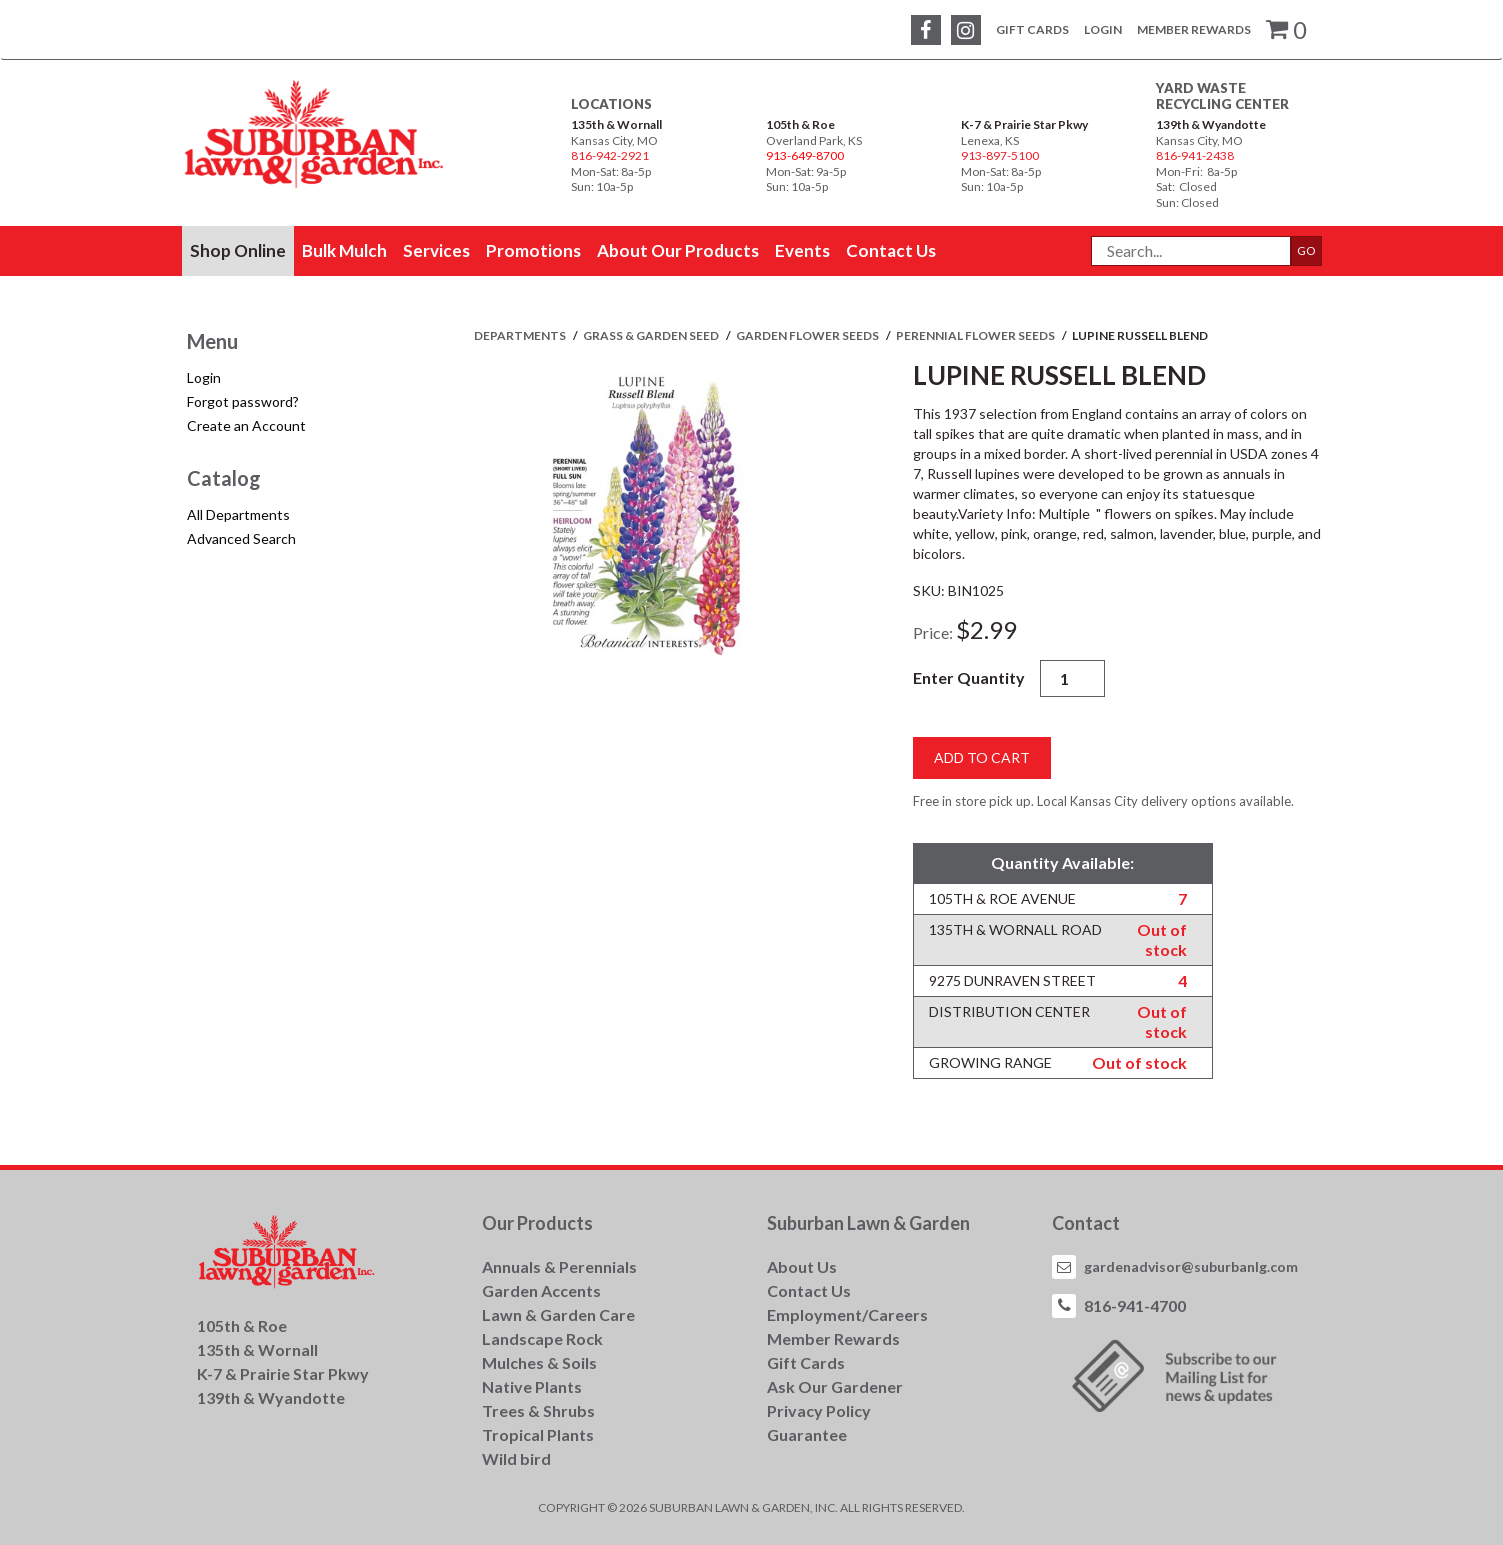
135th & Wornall (616, 124)
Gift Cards (1032, 29)
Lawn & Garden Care (558, 1314)
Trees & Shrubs (538, 1410)
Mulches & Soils (539, 1362)
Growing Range (990, 1062)
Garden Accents (541, 1290)
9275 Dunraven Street (1012, 980)
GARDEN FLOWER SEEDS (808, 335)
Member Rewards (1194, 29)
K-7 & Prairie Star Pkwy (1024, 124)
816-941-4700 (1135, 1305)
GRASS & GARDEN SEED (652, 335)
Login (1103, 29)
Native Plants (532, 1386)
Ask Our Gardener (835, 1386)
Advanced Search (241, 538)
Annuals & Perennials (559, 1266)
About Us (802, 1266)
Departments (521, 335)
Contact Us (809, 1290)
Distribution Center (1009, 1011)
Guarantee (807, 1434)
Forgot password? (243, 401)
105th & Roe (800, 124)
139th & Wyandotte (1211, 124)
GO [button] (1306, 250)
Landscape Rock (542, 1338)
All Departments (238, 514)
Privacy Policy (819, 1410)
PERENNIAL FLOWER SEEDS (976, 335)
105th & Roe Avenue (1002, 898)
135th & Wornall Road (1015, 929)
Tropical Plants (538, 1434)
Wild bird (516, 1458)
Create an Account (246, 425)
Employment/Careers (847, 1314)
